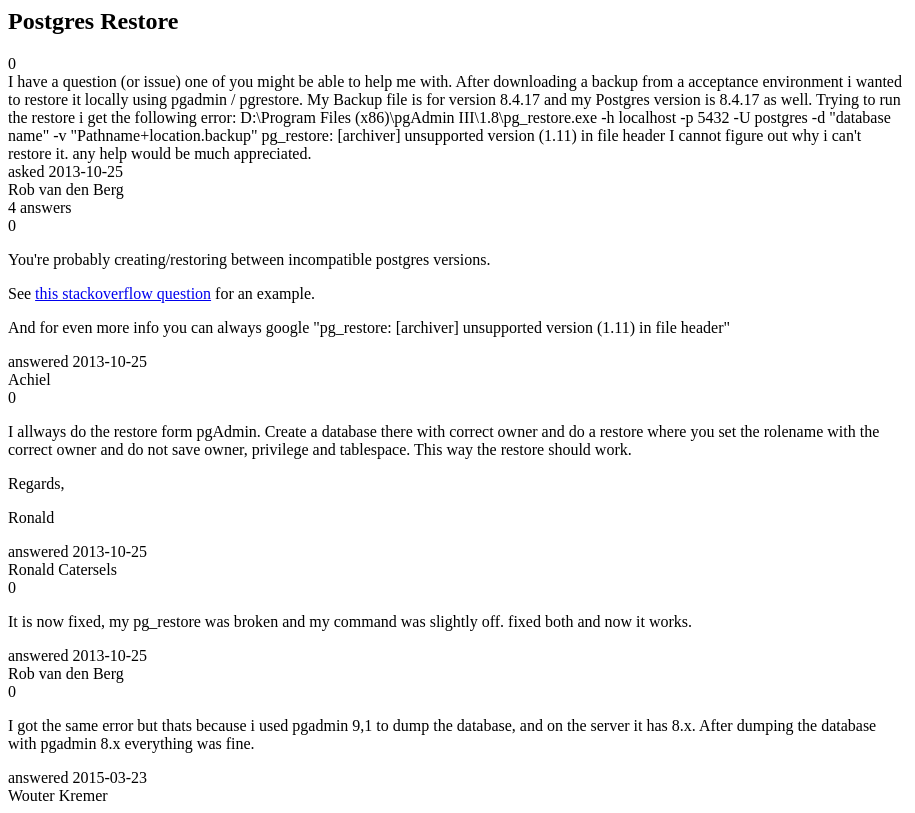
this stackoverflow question (123, 293)
